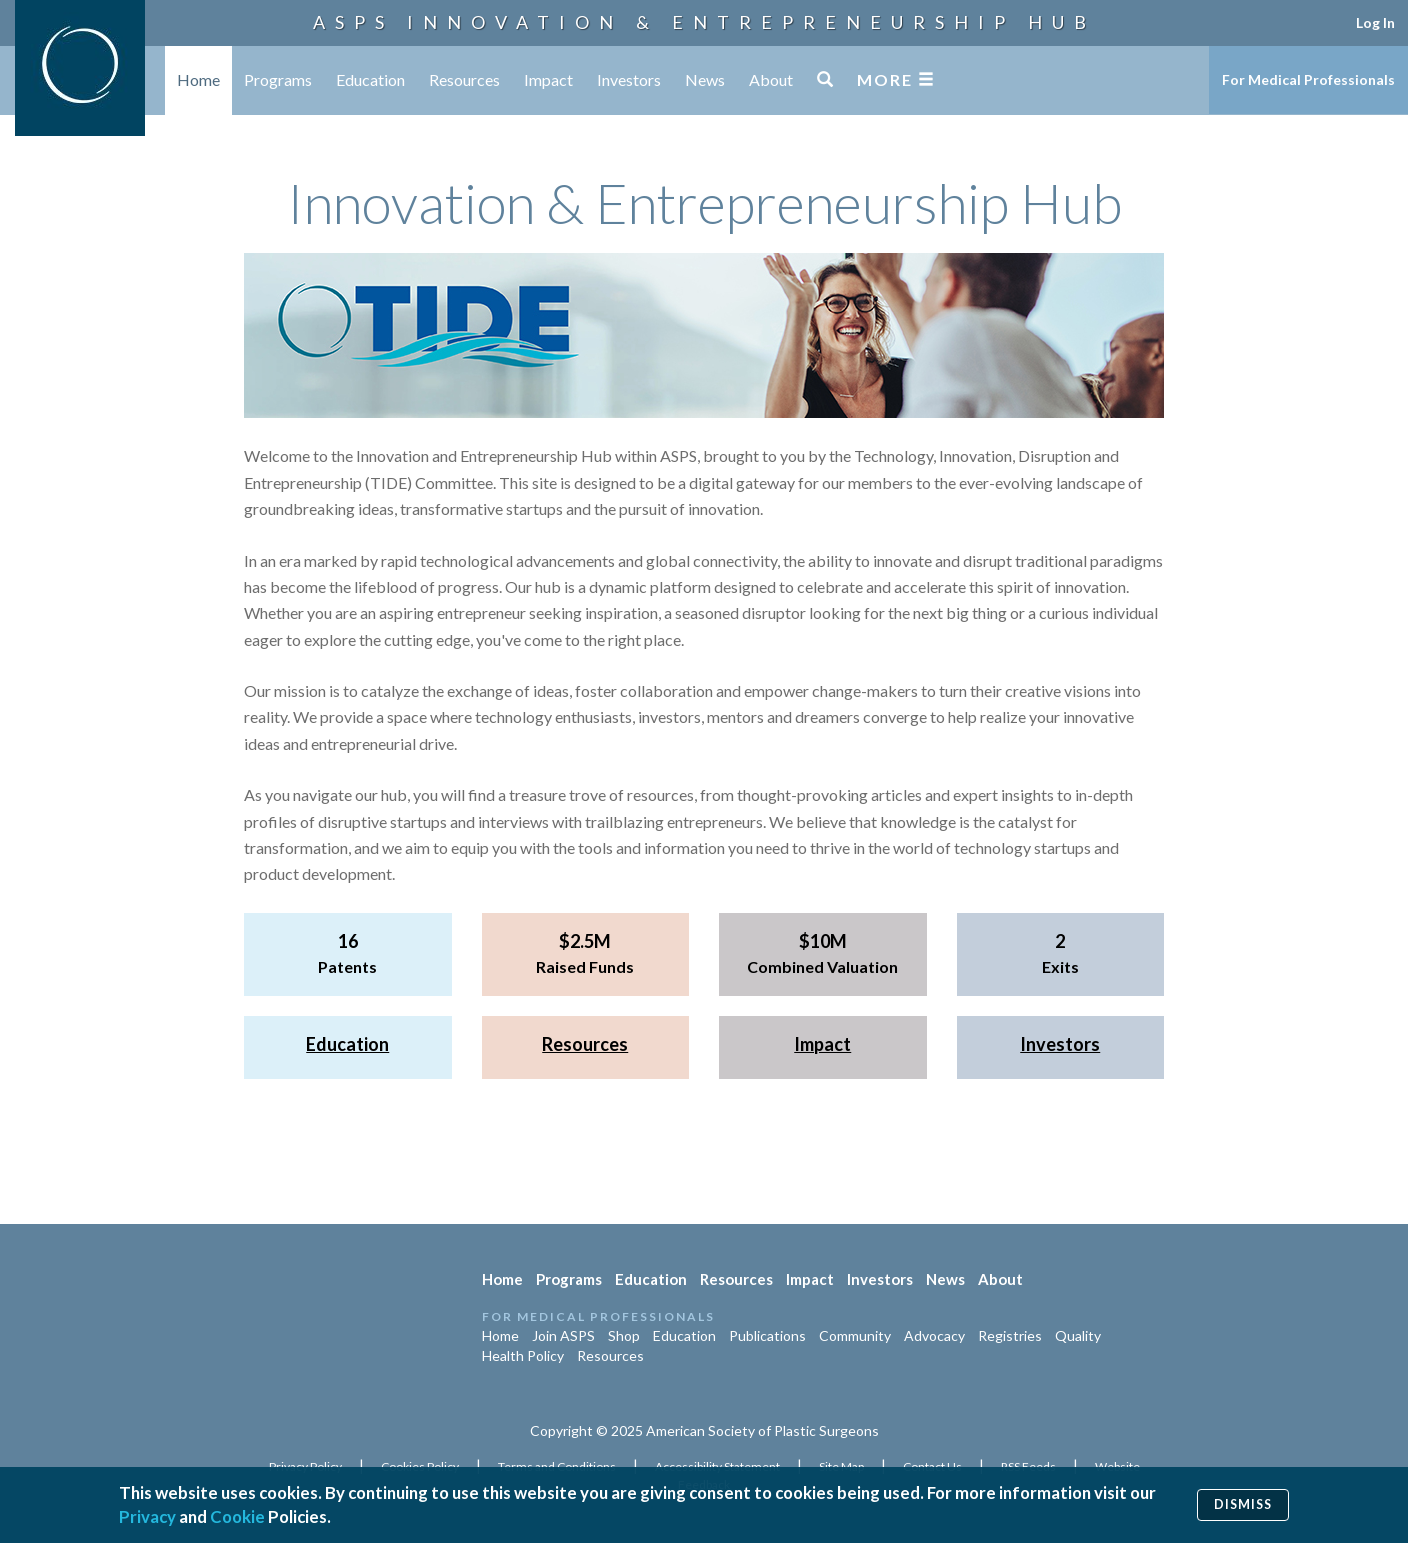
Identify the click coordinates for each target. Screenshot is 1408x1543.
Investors (629, 79)
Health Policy (523, 1355)
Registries (1010, 1335)
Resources (464, 79)
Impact (548, 79)
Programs (278, 79)
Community (855, 1335)
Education (370, 79)
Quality (1078, 1335)
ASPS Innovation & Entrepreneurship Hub (704, 22)
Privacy (147, 1516)
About (771, 79)
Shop (624, 1335)
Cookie (237, 1516)
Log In (1375, 22)
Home (198, 79)
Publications (767, 1335)
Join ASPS (563, 1335)
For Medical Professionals (1308, 79)
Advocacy (934, 1335)
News (705, 79)
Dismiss (1243, 1504)
